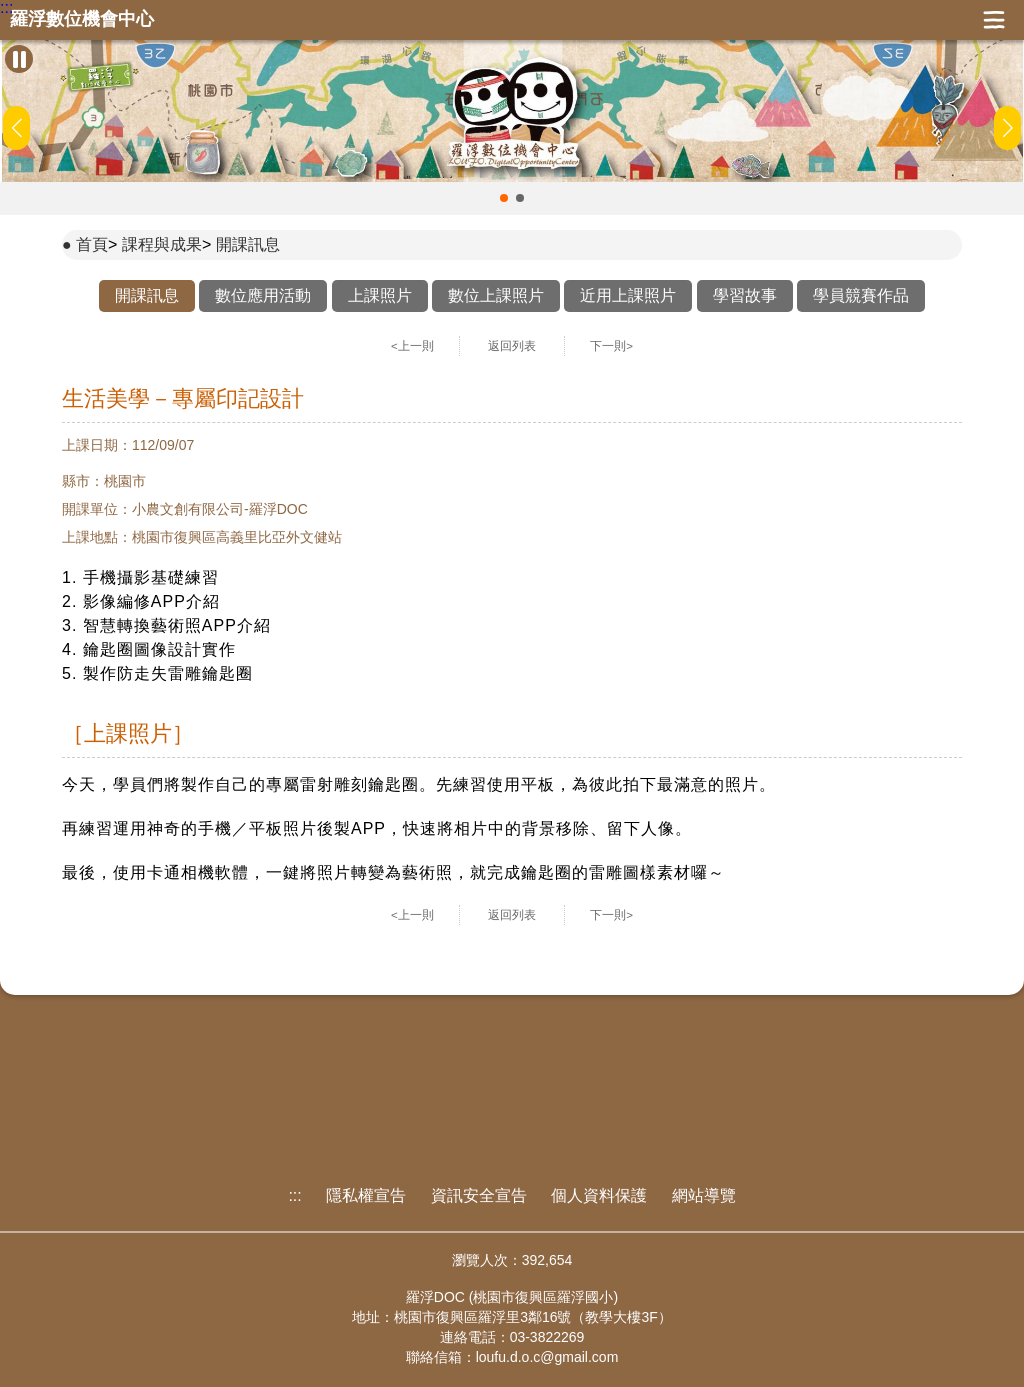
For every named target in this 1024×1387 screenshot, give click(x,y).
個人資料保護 (599, 1195)
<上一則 (412, 346)
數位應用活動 (263, 295)
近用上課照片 (628, 295)
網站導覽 (704, 1195)
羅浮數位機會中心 (82, 19)
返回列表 (512, 346)
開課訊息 (248, 244)
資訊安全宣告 (479, 1195)
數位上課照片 (496, 295)
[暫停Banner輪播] (19, 59)
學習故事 (745, 295)
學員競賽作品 (861, 295)
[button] (504, 198)
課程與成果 (162, 244)
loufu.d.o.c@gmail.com (547, 1357)
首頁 (92, 244)
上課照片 (380, 295)
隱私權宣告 (366, 1195)
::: (6, 8)
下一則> (611, 346)
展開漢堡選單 (994, 20)
